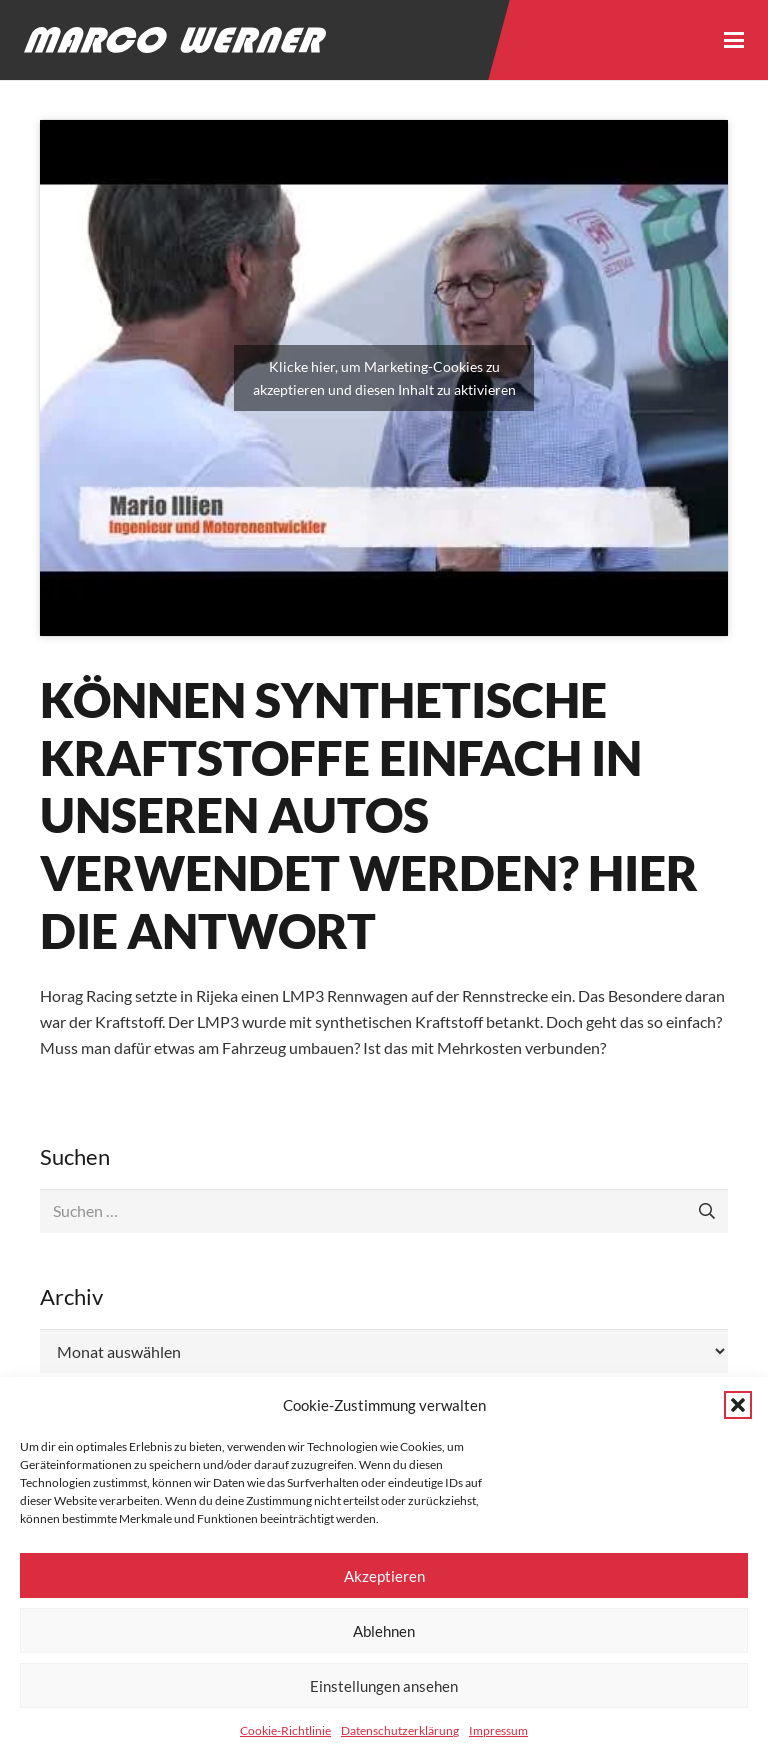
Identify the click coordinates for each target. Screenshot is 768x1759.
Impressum (498, 1730)
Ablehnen (384, 1631)
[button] (738, 1405)
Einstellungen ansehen (384, 1686)
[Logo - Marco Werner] (175, 40)
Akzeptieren (384, 1576)
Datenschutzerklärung (400, 1730)
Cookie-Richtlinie (285, 1730)
